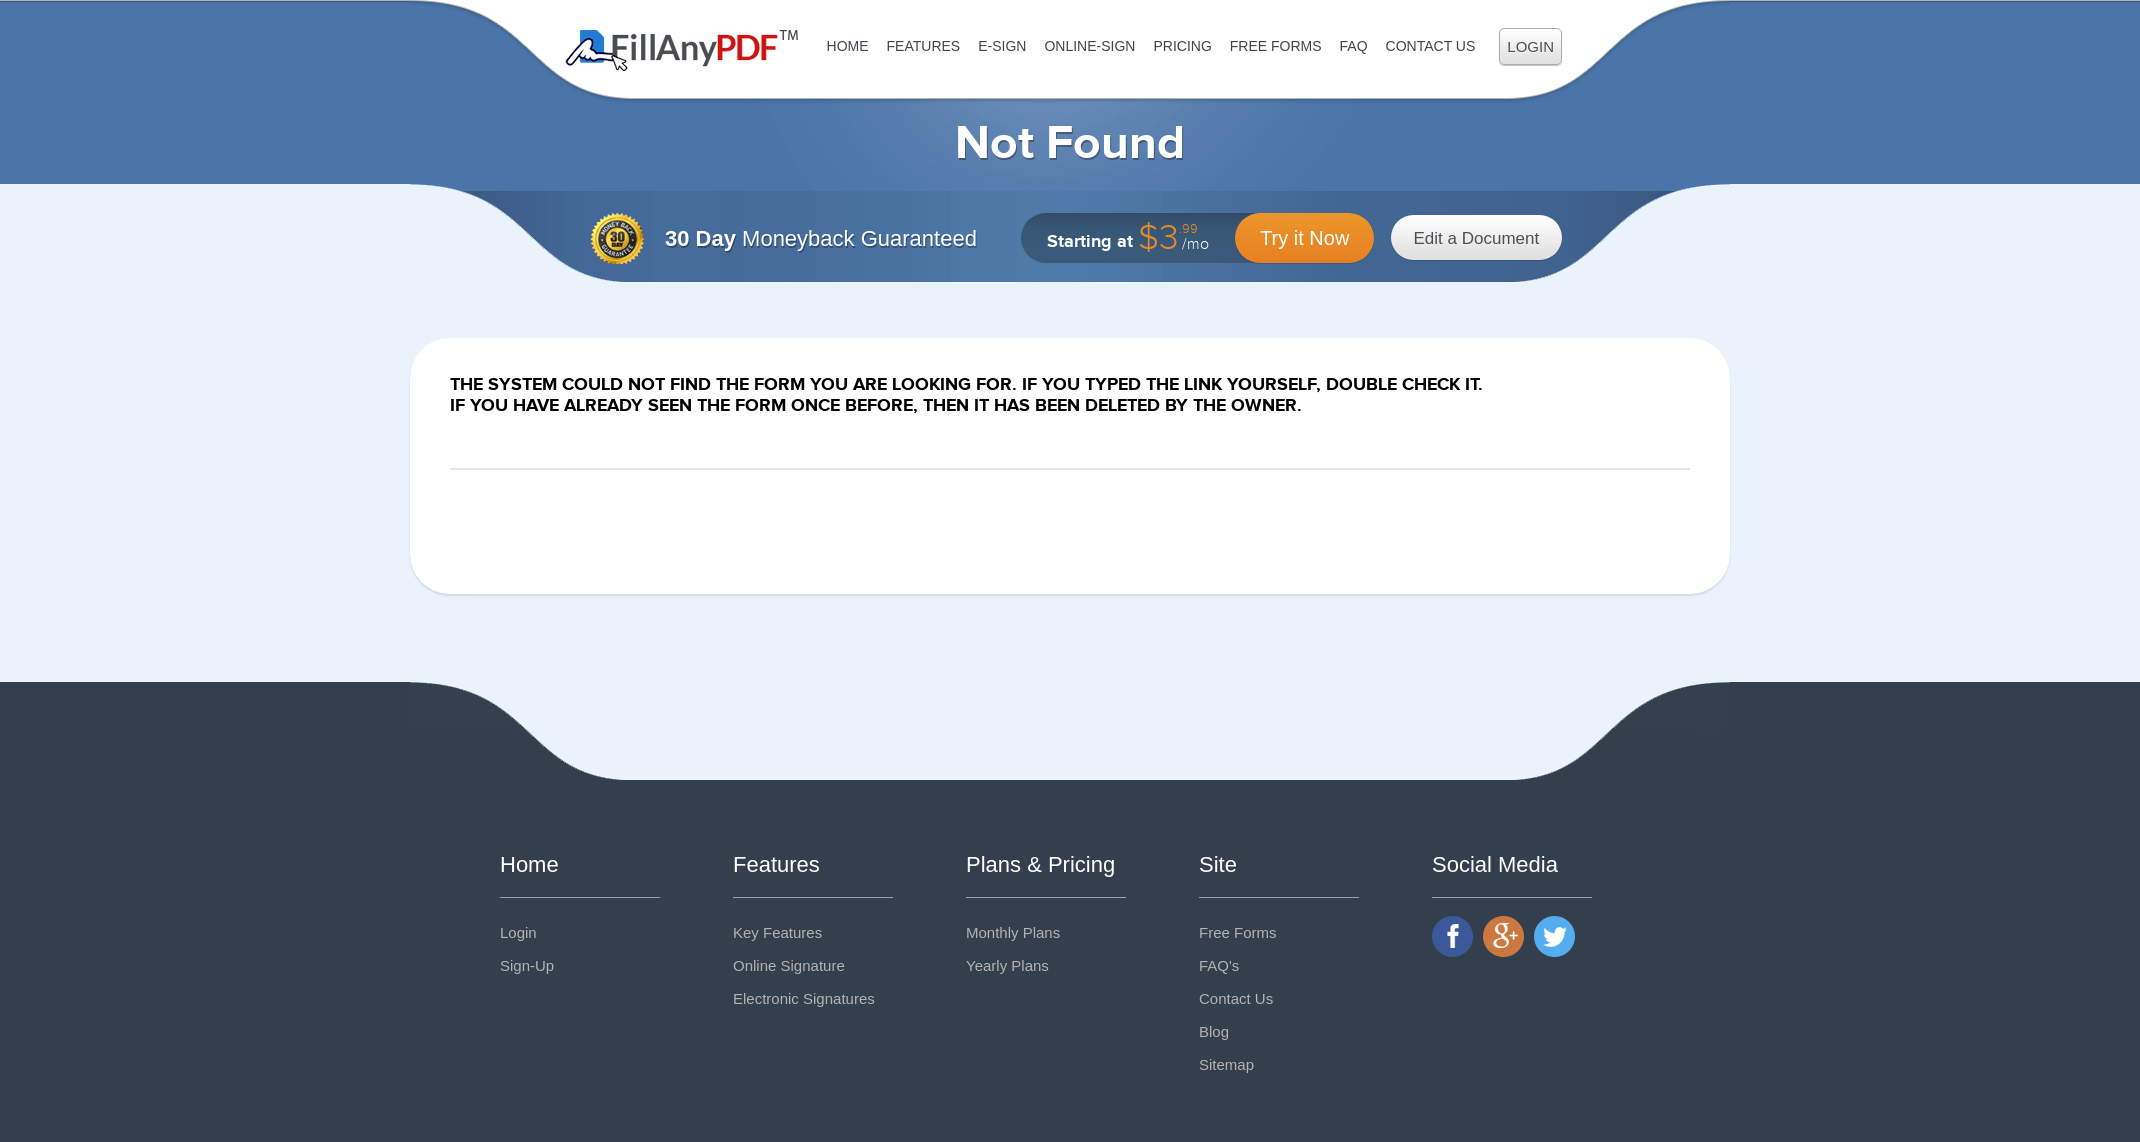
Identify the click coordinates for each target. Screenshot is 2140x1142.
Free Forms (1276, 46)
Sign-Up (527, 965)
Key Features (777, 932)
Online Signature (789, 965)
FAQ (1354, 46)
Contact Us (1431, 46)
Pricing (1182, 46)
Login (1530, 46)
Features (924, 46)
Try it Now (1304, 238)
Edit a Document (1477, 238)
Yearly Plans (1007, 965)
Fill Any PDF (682, 50)
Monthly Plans (1013, 932)
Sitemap (1226, 1064)
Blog (1214, 1031)
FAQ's (1219, 965)
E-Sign (1002, 46)
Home (848, 46)
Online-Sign (1089, 46)
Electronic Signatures (804, 998)
